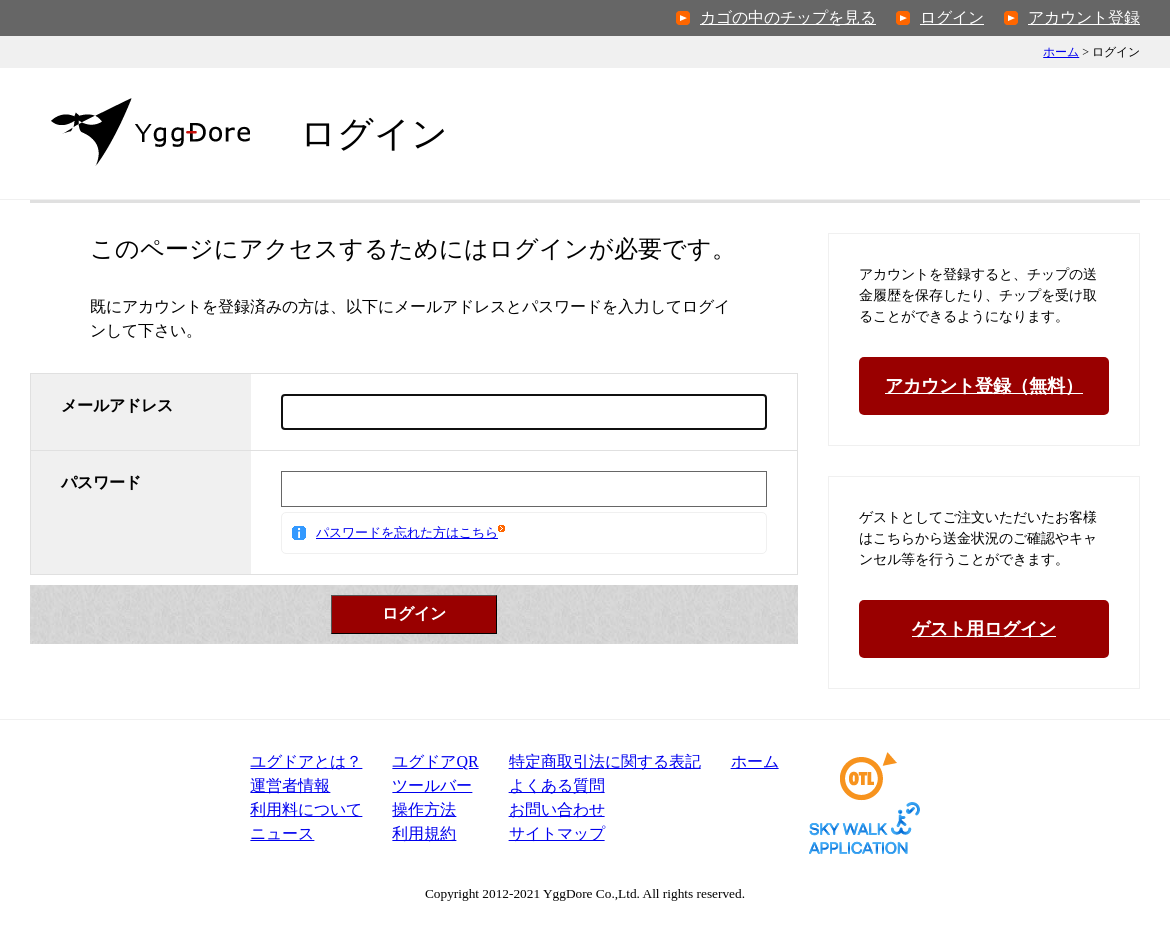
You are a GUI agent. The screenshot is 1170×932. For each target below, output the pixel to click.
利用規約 (424, 833)
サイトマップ (557, 833)
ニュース (282, 833)
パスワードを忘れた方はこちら (407, 532)
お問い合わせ (557, 809)
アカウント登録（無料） (984, 386)
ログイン (952, 17)
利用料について (306, 809)
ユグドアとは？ (306, 761)
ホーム (1061, 52)
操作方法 (424, 809)
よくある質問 (557, 785)
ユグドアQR (435, 761)
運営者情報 (290, 785)
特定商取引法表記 (605, 761)
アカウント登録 (1084, 17)
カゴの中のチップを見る (788, 17)
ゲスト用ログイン (984, 629)
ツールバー (432, 785)
